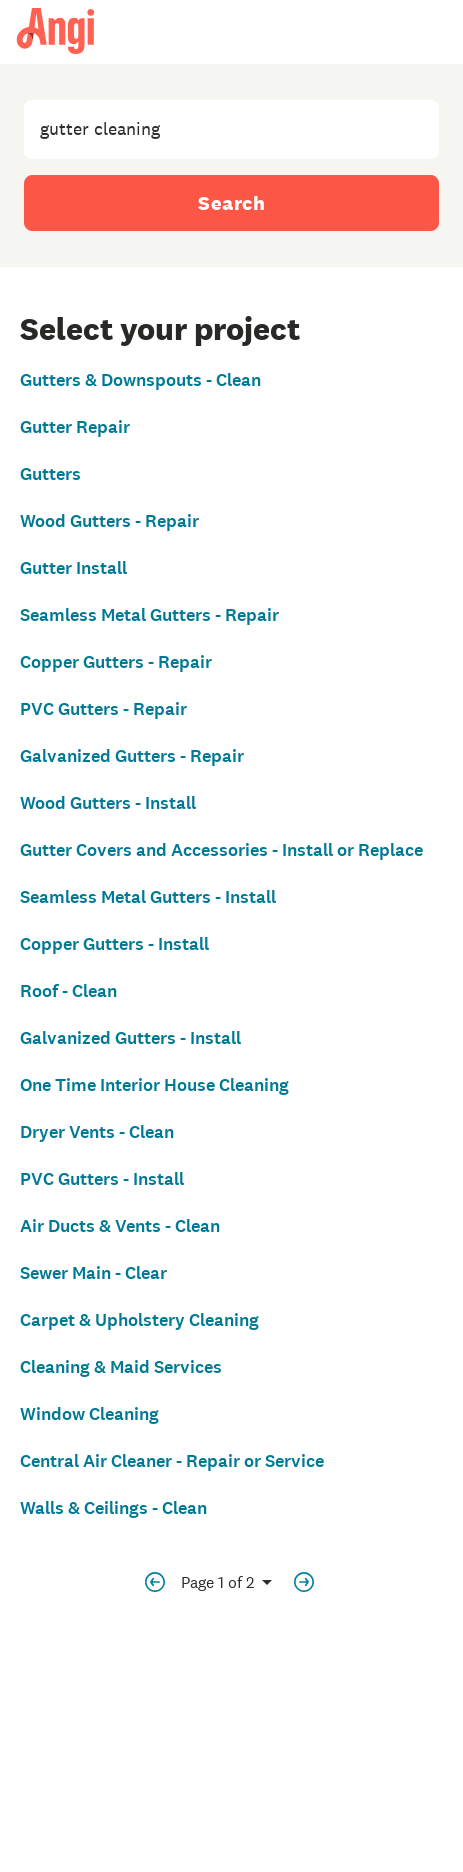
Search (231, 203)
